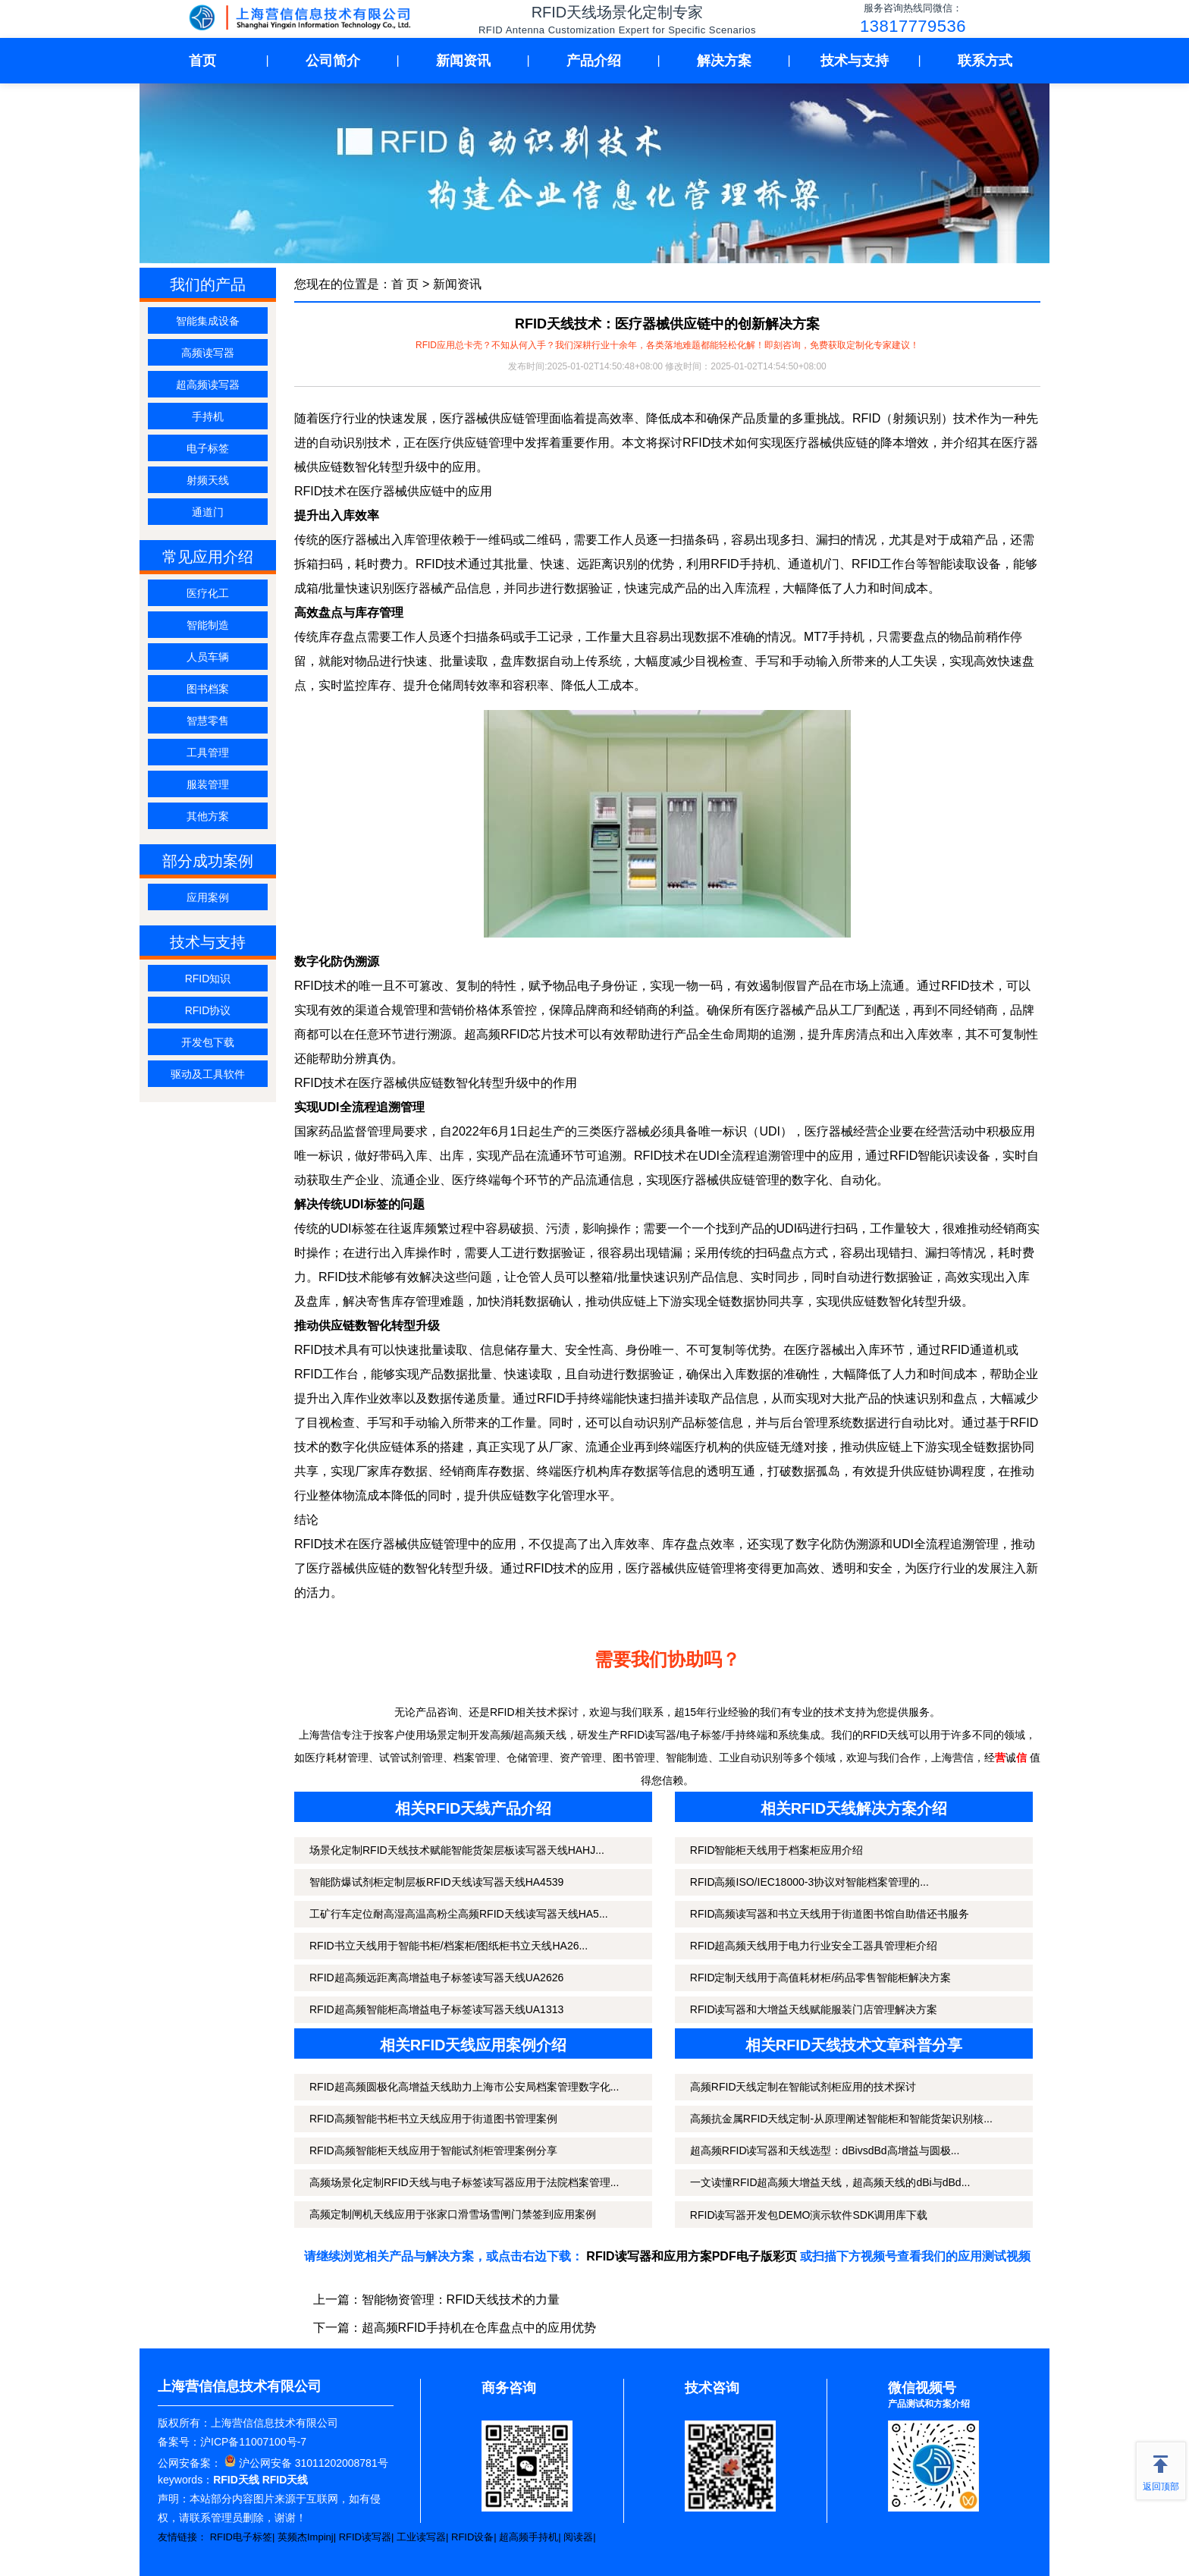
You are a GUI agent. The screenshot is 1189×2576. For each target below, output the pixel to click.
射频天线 (208, 480)
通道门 (208, 512)
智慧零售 (208, 721)
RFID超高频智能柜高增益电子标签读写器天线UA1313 (436, 2009)
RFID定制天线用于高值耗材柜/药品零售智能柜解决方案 (821, 1977)
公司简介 (333, 60)
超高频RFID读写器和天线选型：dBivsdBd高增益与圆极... (824, 2150)
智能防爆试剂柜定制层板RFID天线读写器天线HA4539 (436, 1882)
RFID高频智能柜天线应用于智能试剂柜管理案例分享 (433, 2150)
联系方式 (985, 60)
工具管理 (208, 752)
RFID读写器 (365, 2537)
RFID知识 (208, 978)
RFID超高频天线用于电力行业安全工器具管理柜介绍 (814, 1946)
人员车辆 (208, 657)
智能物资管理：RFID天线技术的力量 (461, 2299)
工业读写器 (421, 2537)
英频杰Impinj (306, 2537)
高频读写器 (207, 353)
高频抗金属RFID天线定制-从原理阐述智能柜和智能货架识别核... (841, 2119)
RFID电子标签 (241, 2537)
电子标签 (208, 448)
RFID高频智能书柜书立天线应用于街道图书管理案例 (433, 2119)
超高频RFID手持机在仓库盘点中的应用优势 (479, 2327)
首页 (202, 60)
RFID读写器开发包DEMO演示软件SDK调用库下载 (808, 2215)
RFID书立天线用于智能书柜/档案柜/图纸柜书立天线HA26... (448, 1946)
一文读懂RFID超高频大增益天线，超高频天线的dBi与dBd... (830, 2182)
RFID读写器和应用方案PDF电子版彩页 (691, 2256)
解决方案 (724, 60)
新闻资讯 (463, 60)
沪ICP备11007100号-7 (253, 2442)
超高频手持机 (528, 2537)
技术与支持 (854, 60)
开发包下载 (207, 1042)
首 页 (405, 284)
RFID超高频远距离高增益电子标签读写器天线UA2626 (436, 1977)
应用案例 (208, 897)
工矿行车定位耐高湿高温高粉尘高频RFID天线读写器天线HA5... (458, 1914)
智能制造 (208, 625)
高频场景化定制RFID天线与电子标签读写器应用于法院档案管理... (464, 2182)
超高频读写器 (208, 385)
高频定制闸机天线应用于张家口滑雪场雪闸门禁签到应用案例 (452, 2214)
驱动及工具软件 (208, 1074)
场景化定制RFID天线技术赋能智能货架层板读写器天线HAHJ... (456, 1850)
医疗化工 (208, 593)
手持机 (208, 416)
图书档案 (208, 689)
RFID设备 (472, 2537)
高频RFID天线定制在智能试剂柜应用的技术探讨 (803, 2087)
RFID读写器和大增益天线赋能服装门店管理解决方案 (814, 2009)
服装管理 (208, 784)
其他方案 (208, 816)
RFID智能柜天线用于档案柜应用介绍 (777, 1850)
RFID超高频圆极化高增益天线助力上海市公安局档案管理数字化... (464, 2087)
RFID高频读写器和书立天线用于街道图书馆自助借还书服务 (830, 1914)
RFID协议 (208, 1010)
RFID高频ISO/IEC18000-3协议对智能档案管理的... (809, 1882)
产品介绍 (593, 60)
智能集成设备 (208, 321)
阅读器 (578, 2537)
